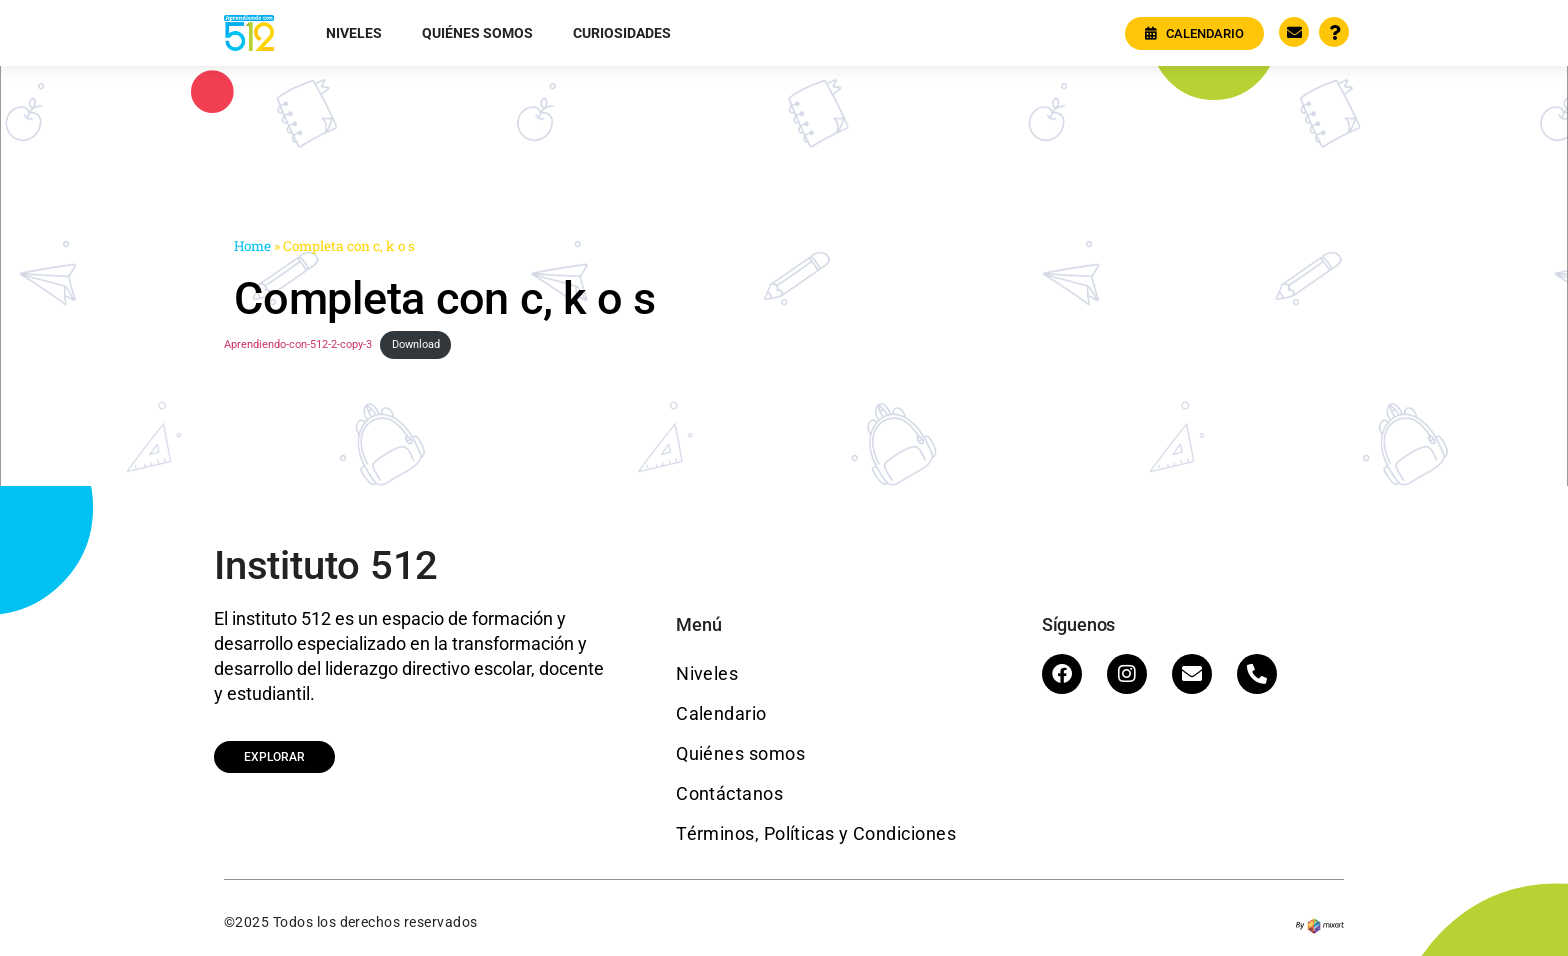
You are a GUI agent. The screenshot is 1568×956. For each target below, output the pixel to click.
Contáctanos (729, 793)
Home (252, 246)
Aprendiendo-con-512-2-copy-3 (298, 344)
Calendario (721, 713)
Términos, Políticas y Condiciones (816, 833)
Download (416, 344)
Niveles (354, 33)
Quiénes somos (477, 33)
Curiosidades (622, 33)
